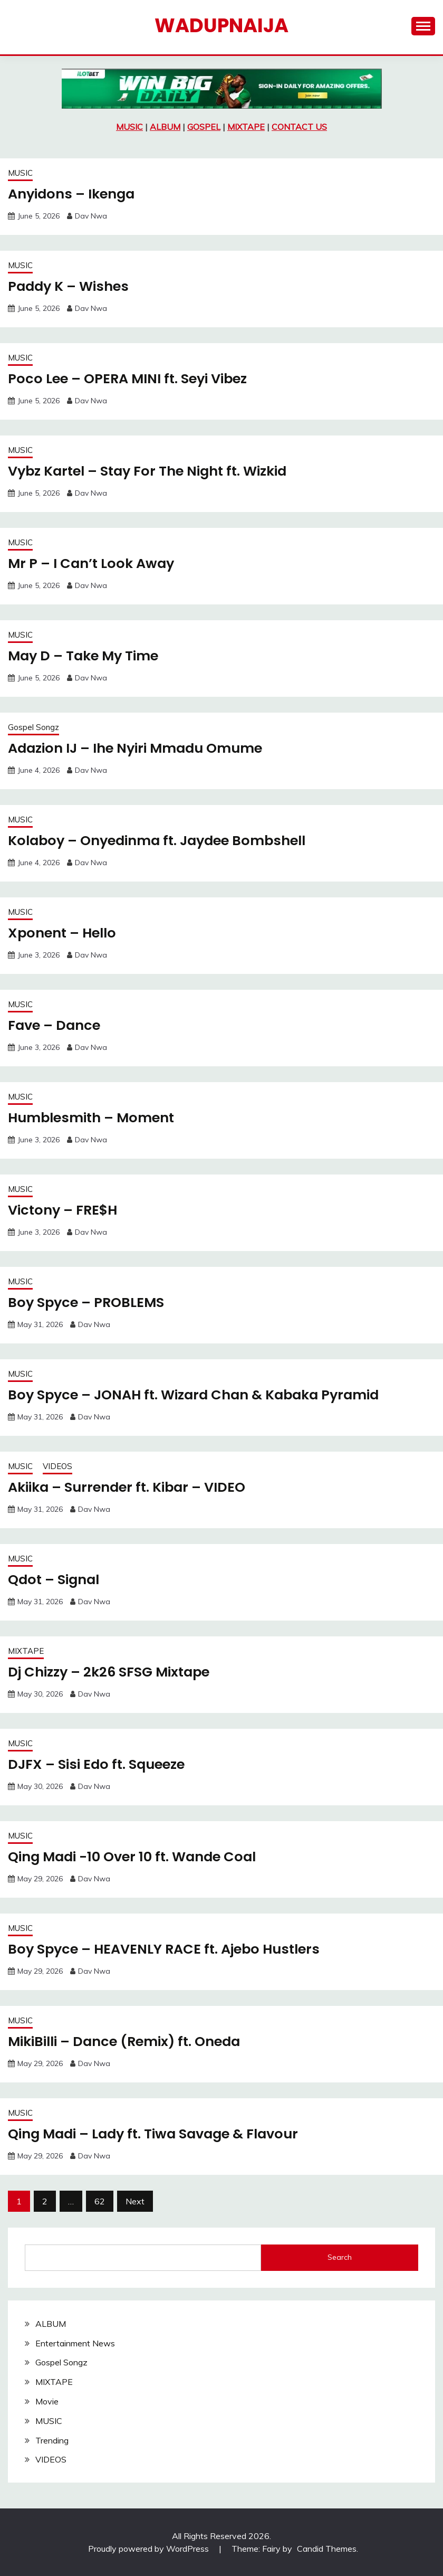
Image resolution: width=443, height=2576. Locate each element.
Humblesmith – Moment (93, 1117)
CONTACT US (299, 126)
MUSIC (129, 126)
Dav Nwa (91, 216)
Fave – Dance (55, 1025)
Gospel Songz (33, 727)
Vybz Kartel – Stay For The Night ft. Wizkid (152, 470)
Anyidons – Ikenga (73, 193)
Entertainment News (75, 2343)
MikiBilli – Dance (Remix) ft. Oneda (127, 2041)
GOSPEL (203, 126)
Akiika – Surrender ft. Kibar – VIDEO (130, 1487)
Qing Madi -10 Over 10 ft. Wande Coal (136, 1856)
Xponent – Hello (64, 932)
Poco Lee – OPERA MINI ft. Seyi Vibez (131, 378)
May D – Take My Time (85, 655)
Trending (52, 2440)
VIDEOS (57, 1466)
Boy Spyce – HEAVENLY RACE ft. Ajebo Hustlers (168, 1948)
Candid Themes (327, 2548)
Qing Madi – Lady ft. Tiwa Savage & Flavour (158, 2133)
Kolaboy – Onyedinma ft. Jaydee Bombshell (162, 840)
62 (99, 2201)
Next (135, 2201)
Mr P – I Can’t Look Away (93, 563)
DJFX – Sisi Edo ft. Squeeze (98, 1764)
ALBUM (165, 126)
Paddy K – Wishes (70, 286)
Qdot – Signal (55, 1579)
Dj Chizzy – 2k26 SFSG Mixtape (111, 1671)
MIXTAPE (246, 126)
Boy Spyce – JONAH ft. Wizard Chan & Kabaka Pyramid (199, 1394)
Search (340, 2257)
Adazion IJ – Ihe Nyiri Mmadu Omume (139, 747)
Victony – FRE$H (63, 1209)
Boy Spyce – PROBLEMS (88, 1302)
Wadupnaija (221, 25)
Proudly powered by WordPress (149, 2548)
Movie (47, 2401)
